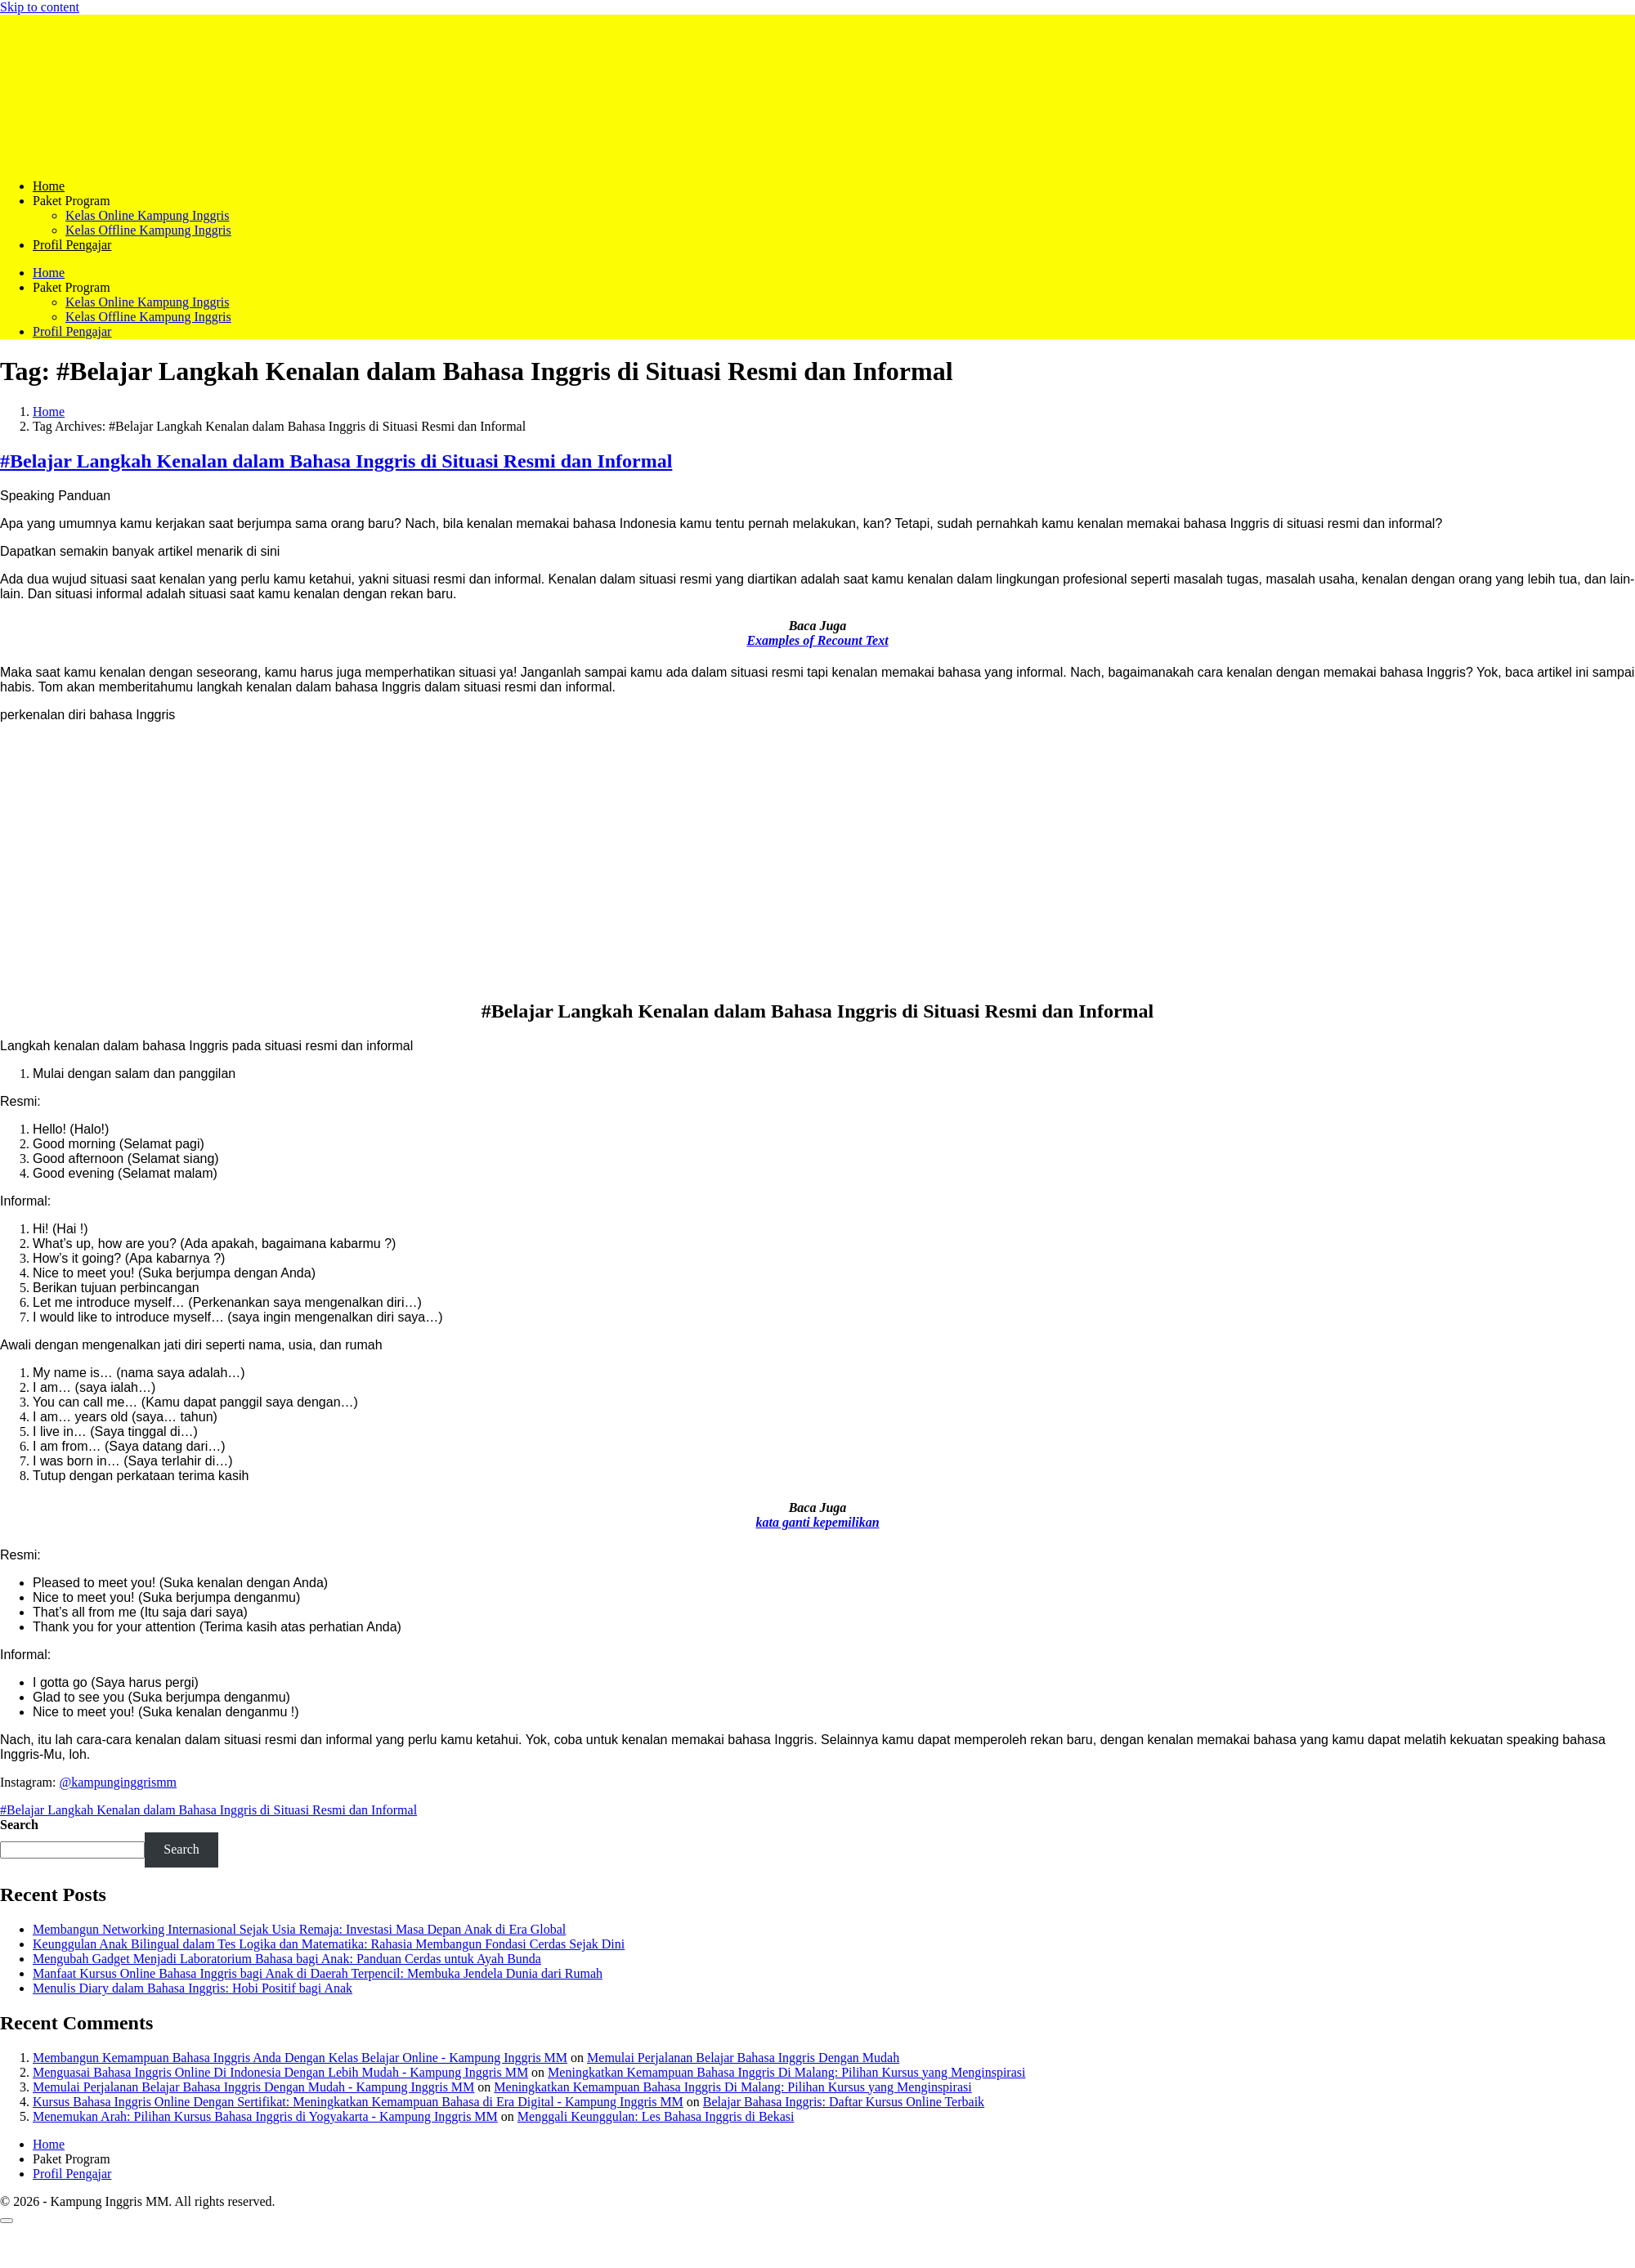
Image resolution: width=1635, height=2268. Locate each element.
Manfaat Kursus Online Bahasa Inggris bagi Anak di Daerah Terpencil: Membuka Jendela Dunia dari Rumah (317, 1973)
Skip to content (39, 7)
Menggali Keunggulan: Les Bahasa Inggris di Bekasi (656, 2116)
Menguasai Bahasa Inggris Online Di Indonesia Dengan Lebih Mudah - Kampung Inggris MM (280, 2072)
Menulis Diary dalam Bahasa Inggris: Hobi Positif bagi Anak (192, 1988)
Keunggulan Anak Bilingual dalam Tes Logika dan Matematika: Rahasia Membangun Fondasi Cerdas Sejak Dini (329, 1944)
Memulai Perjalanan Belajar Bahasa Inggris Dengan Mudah (743, 2057)
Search (19, 1825)
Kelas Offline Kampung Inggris (148, 230)
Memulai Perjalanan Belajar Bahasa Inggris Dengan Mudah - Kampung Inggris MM (253, 2087)
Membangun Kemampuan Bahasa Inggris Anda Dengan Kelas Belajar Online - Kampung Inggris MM (300, 2057)
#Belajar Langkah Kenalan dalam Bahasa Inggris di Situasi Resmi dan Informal (336, 461)
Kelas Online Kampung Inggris (147, 215)
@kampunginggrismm (118, 1782)
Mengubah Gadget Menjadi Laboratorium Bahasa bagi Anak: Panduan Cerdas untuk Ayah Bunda (287, 1959)
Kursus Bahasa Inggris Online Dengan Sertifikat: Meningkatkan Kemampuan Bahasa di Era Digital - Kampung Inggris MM (358, 2102)
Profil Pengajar (72, 245)
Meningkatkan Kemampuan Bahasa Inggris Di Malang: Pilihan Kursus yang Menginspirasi (786, 2072)
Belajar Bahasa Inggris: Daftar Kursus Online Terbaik (843, 2102)
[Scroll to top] (6, 2220)
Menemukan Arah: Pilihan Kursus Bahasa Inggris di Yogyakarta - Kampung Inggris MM (265, 2116)
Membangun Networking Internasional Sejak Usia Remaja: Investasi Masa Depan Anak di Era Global (299, 1929)
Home (49, 186)
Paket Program (71, 201)
